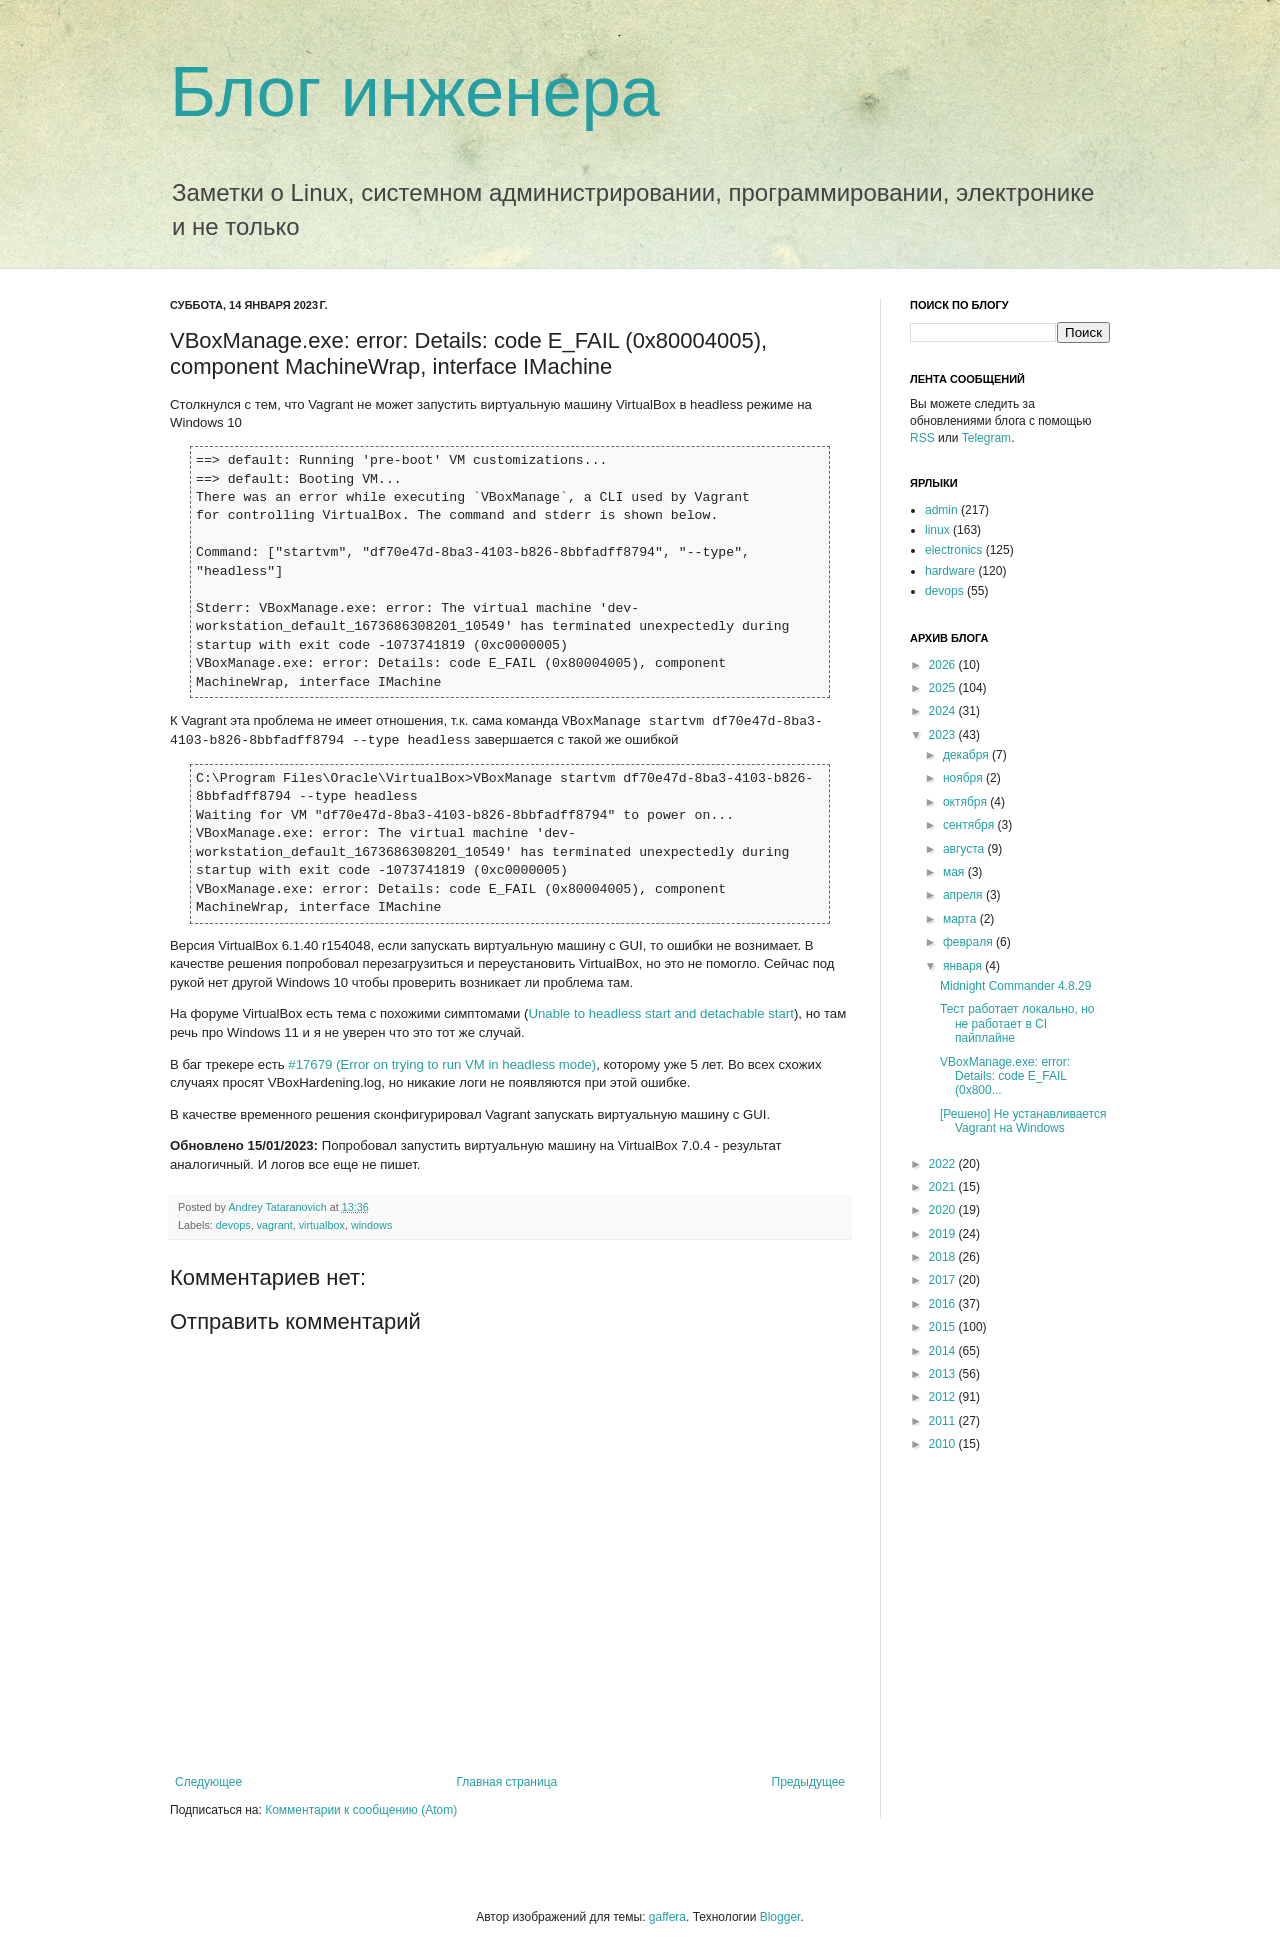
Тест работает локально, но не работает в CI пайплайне (1017, 1023)
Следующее (208, 1782)
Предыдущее (808, 1782)
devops (233, 1225)
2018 (944, 1257)
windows (371, 1225)
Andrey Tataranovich (278, 1207)
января (964, 966)
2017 (944, 1280)
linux (937, 530)
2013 (944, 1374)
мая (955, 872)
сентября (970, 825)
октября (966, 802)
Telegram (986, 438)
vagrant (275, 1225)
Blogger (780, 1917)
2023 (944, 735)
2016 (944, 1304)
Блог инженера (415, 92)
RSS (922, 438)
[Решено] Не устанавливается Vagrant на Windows (1023, 1121)
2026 (944, 665)
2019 (944, 1234)
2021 (944, 1187)
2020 (944, 1210)
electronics (953, 550)
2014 (944, 1351)
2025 (944, 688)
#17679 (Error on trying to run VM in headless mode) (442, 1064)
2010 (944, 1444)
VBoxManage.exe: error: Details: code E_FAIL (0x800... (1005, 1076)
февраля (969, 942)
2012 (944, 1397)
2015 (944, 1327)
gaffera (667, 1917)
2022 (944, 1164)
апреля (964, 895)
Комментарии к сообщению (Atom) (361, 1810)
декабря (967, 755)
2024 (944, 711)
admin (941, 510)
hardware (950, 571)
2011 (944, 1421)
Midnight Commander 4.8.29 (1015, 986)
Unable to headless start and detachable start (661, 1013)
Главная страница (507, 1782)
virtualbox (322, 1225)
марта (961, 919)
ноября (964, 778)
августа (965, 849)
